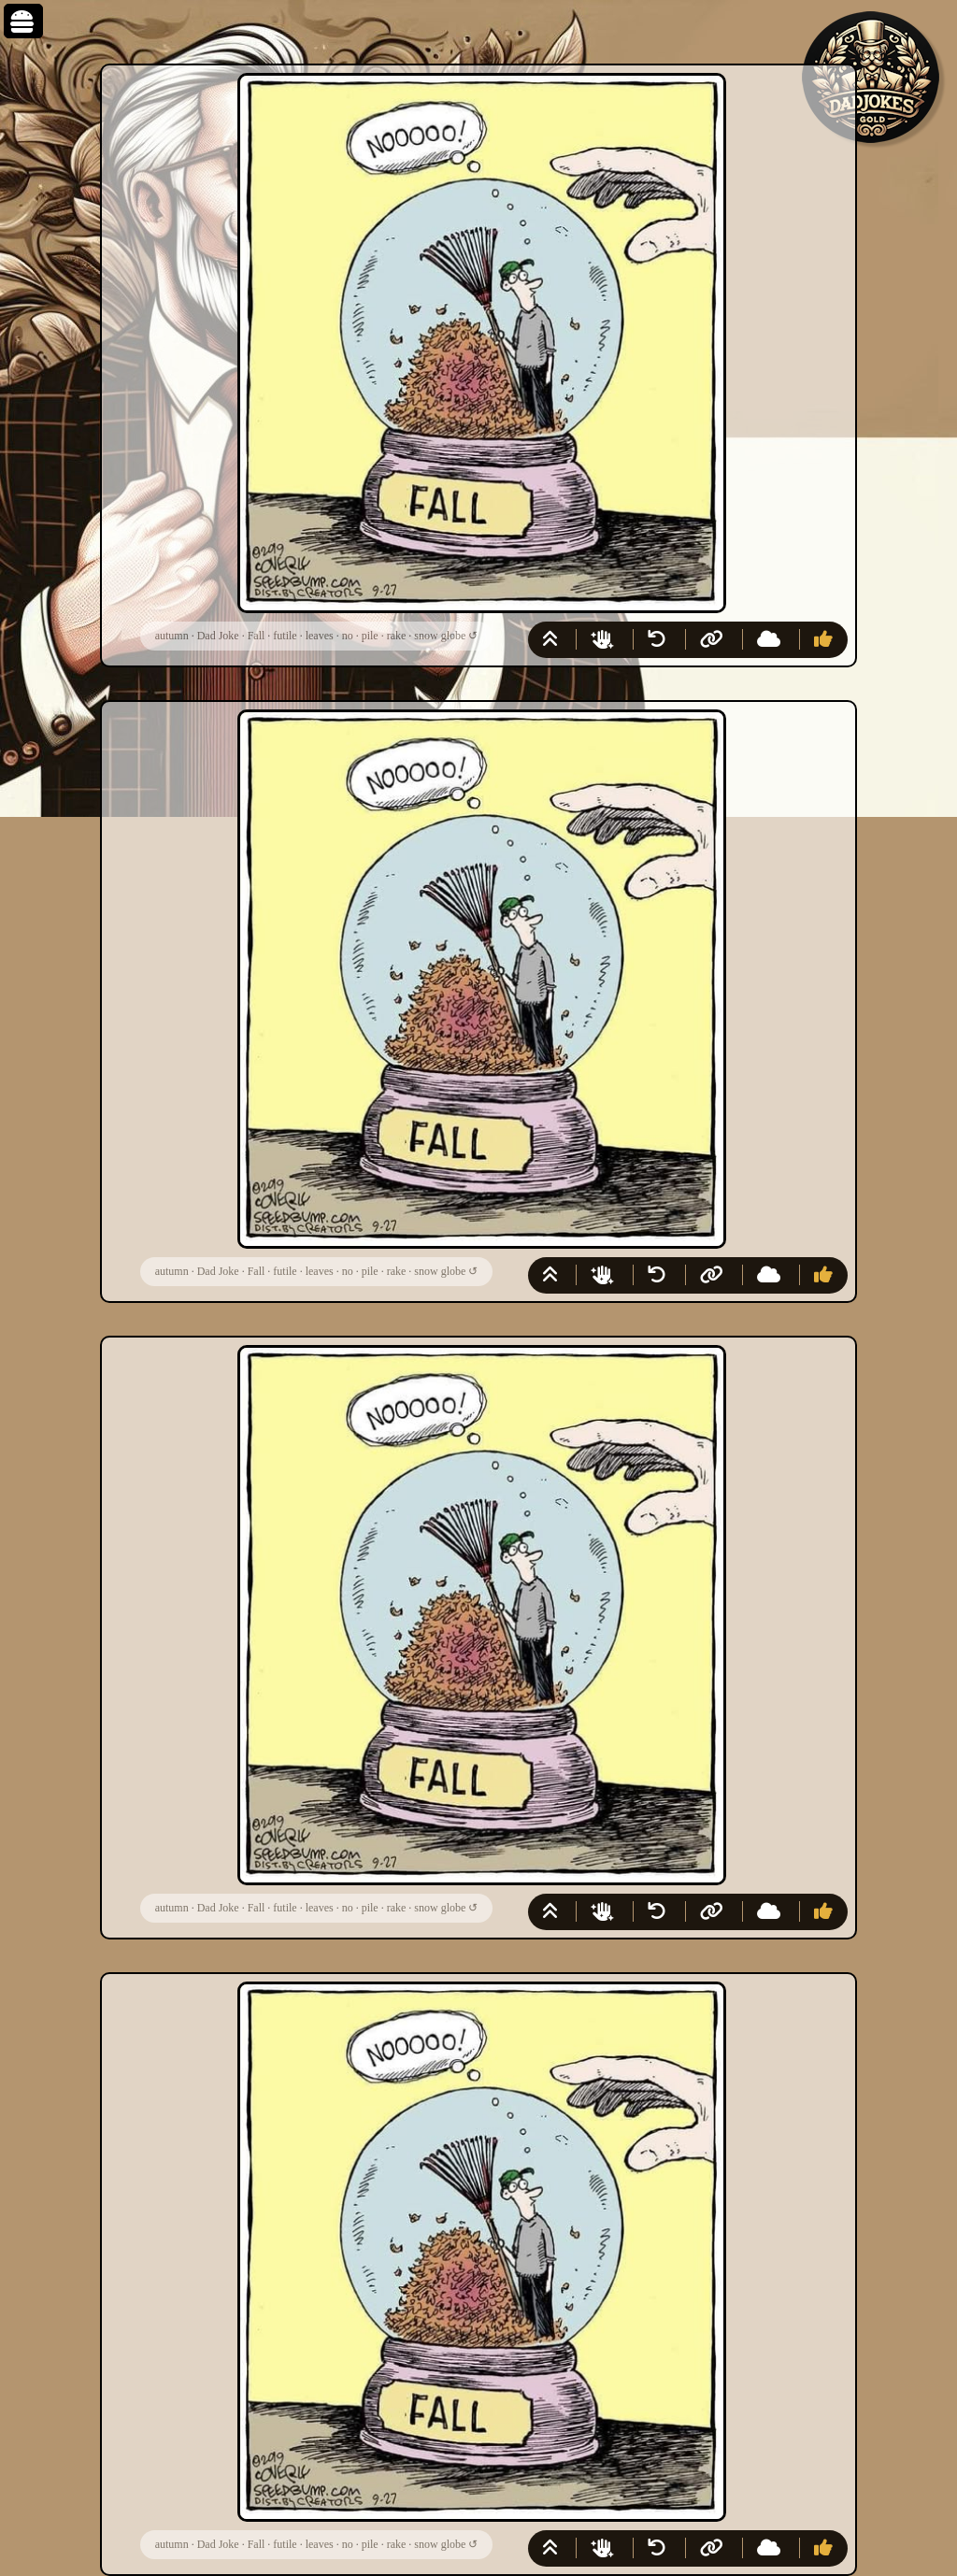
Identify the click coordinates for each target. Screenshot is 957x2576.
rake (397, 635)
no (347, 635)
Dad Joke (218, 635)
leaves (320, 635)
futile (284, 635)
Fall (256, 635)
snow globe (439, 635)
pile (370, 635)
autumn (172, 635)
